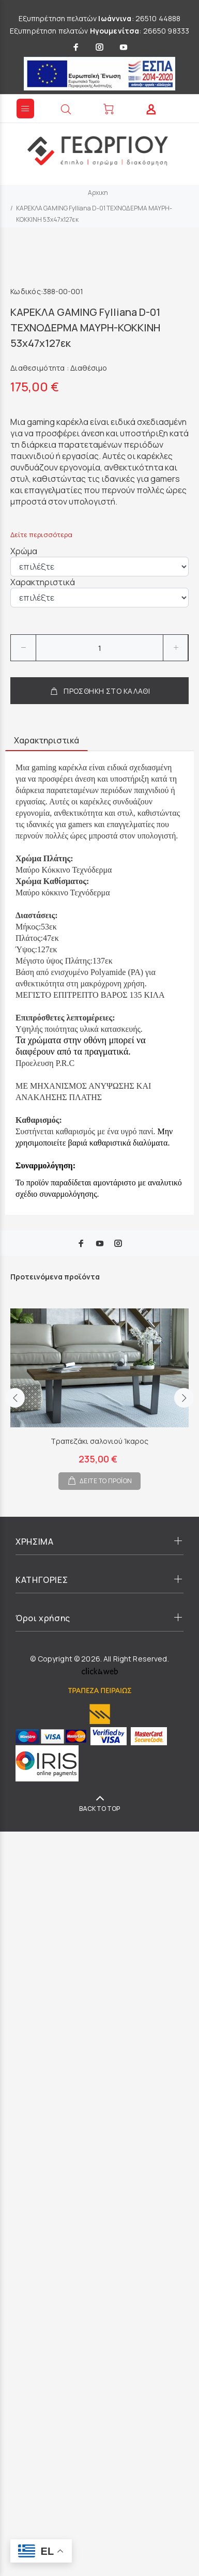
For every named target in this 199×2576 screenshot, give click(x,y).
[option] (99, 1391)
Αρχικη (98, 192)
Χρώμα (23, 551)
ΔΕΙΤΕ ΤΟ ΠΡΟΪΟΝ (106, 1480)
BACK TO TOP (99, 1808)
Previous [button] (15, 1398)
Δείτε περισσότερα (41, 534)
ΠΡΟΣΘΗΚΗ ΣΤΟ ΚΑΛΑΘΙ (99, 691)
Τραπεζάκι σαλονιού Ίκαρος (99, 1441)
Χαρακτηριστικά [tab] (46, 740)
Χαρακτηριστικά (42, 582)
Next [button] (184, 1398)
